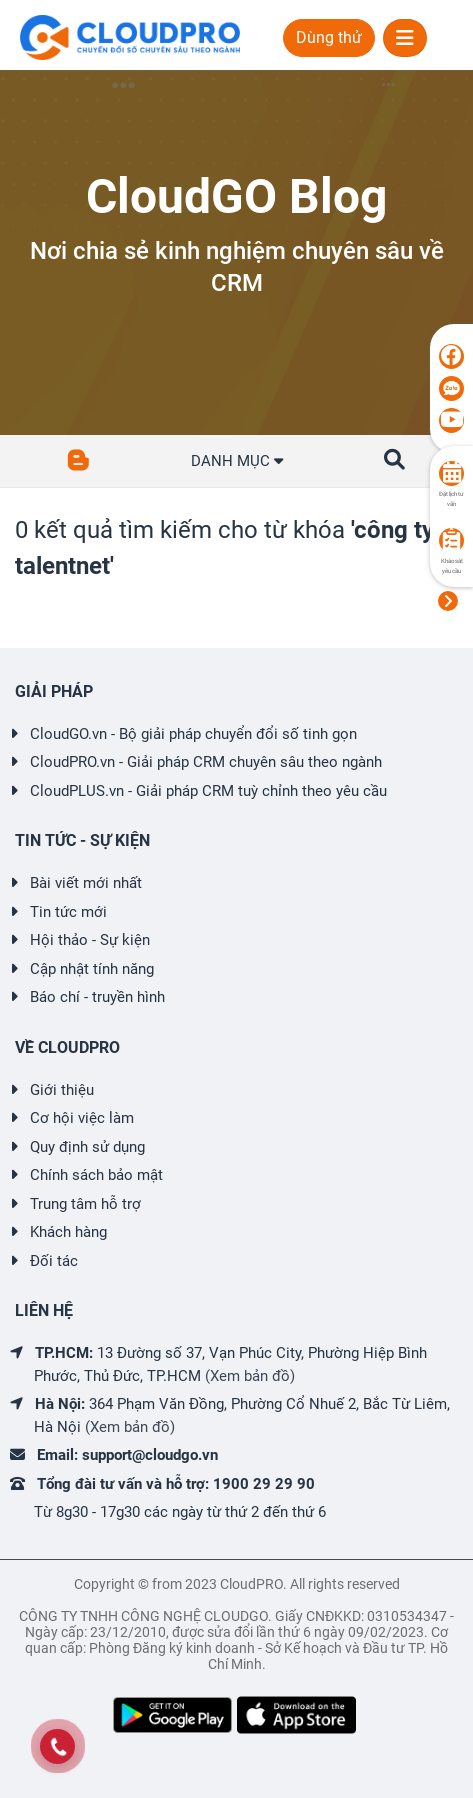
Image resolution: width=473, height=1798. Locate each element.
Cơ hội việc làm (82, 1118)
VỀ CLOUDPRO (67, 1047)
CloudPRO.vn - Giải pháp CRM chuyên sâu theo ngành (206, 762)
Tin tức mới (68, 912)
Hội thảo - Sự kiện (90, 940)
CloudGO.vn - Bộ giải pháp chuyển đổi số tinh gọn (193, 734)
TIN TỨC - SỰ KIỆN (82, 840)
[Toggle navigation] (405, 38)
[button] (394, 460)
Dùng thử (329, 37)
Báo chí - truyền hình (97, 997)
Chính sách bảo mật (96, 1175)
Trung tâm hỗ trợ (85, 1204)
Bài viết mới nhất (86, 883)
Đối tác (54, 1261)
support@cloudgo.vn (150, 1455)
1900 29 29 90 (264, 1484)
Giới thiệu (62, 1090)
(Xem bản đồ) (250, 1376)
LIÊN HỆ (44, 1310)
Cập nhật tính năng (92, 969)
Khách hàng (68, 1232)
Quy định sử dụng (87, 1147)
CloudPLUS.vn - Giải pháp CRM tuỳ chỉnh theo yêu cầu (208, 791)
